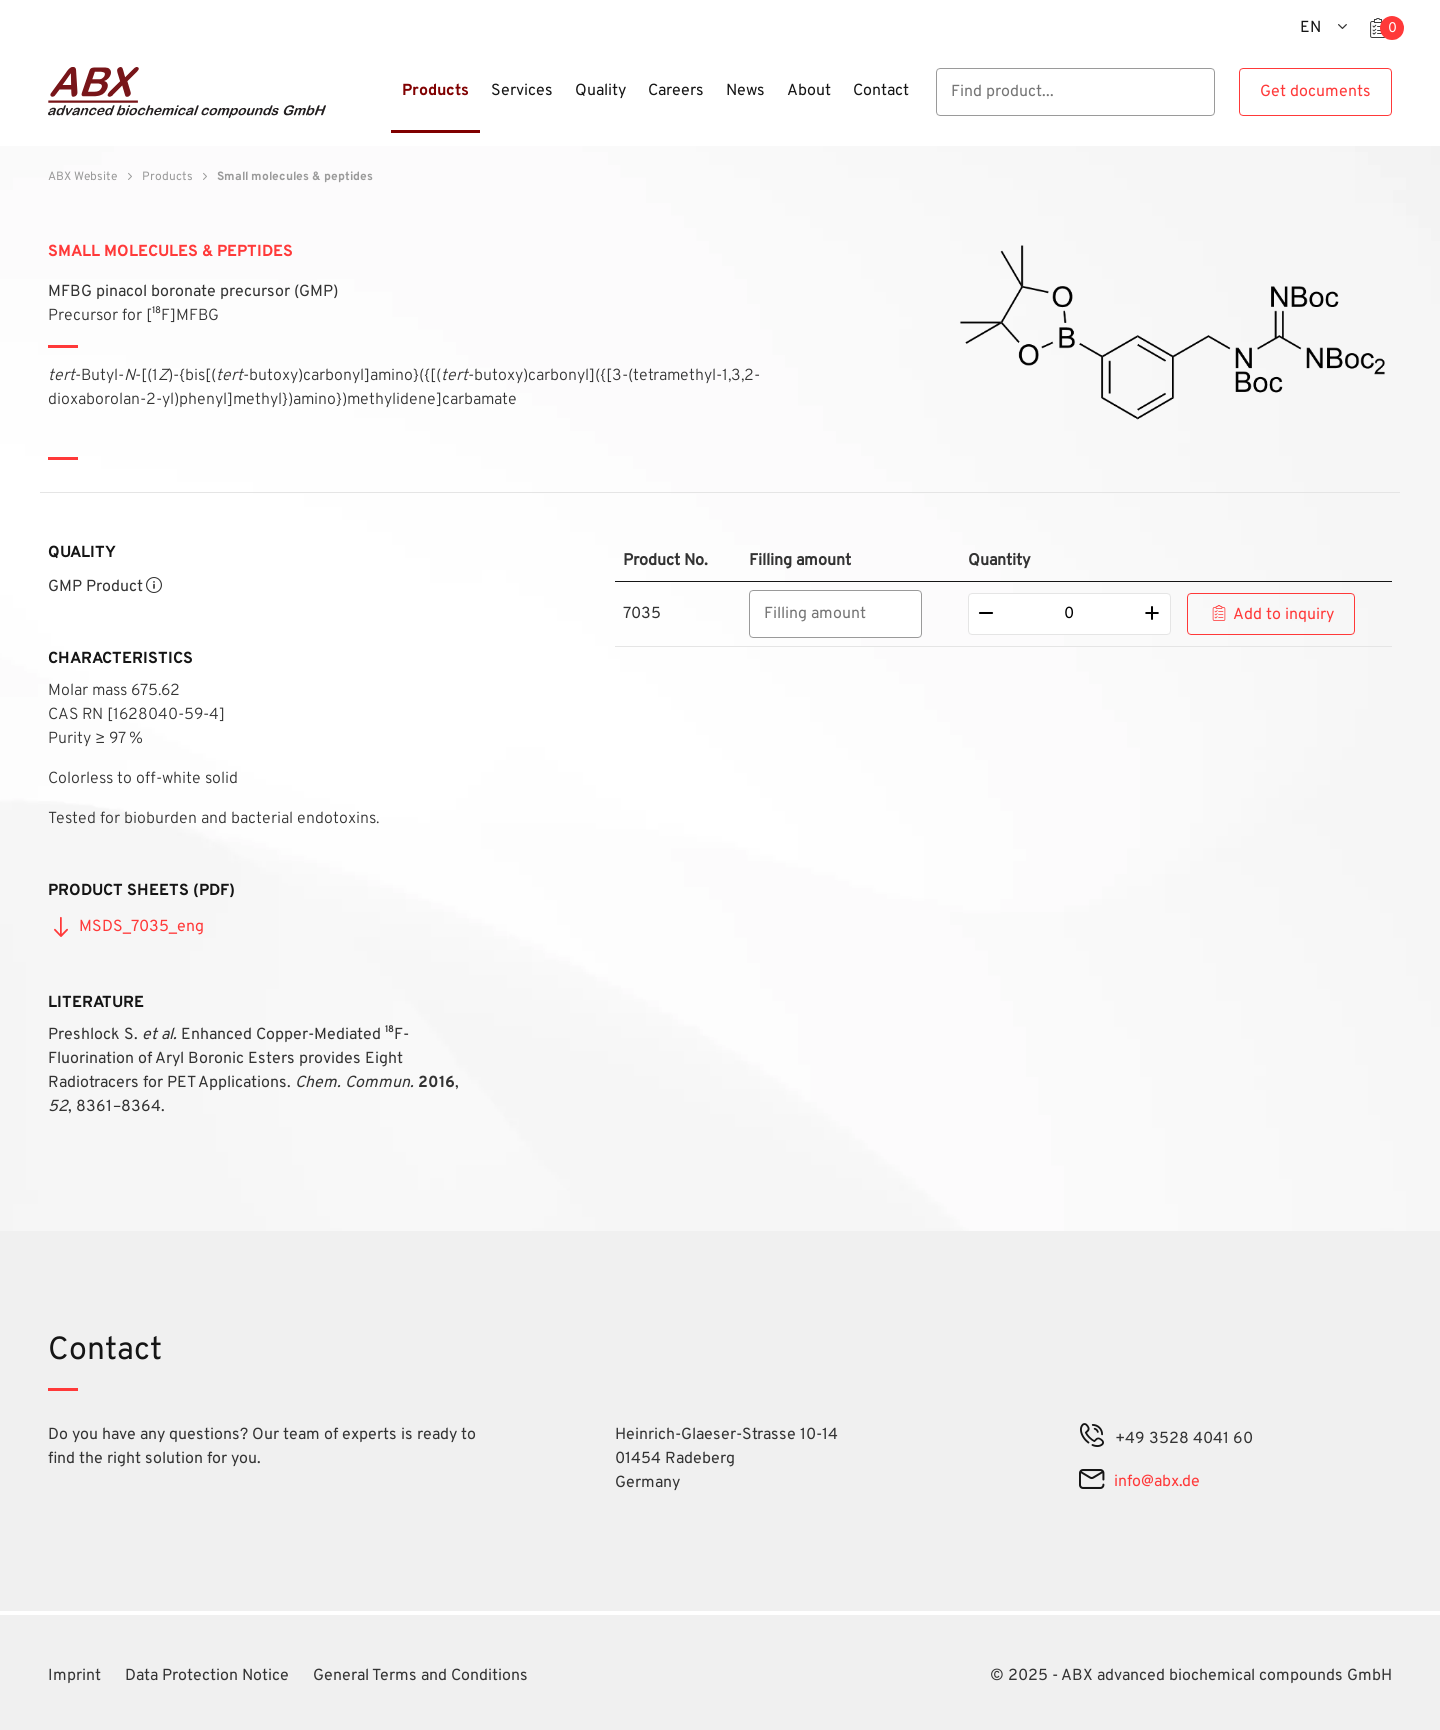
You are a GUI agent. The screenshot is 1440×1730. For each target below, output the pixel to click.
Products (167, 177)
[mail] (1091, 1482)
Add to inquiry (1283, 615)
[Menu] (385, 103)
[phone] (1092, 1439)
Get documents (1315, 92)
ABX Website (82, 177)
